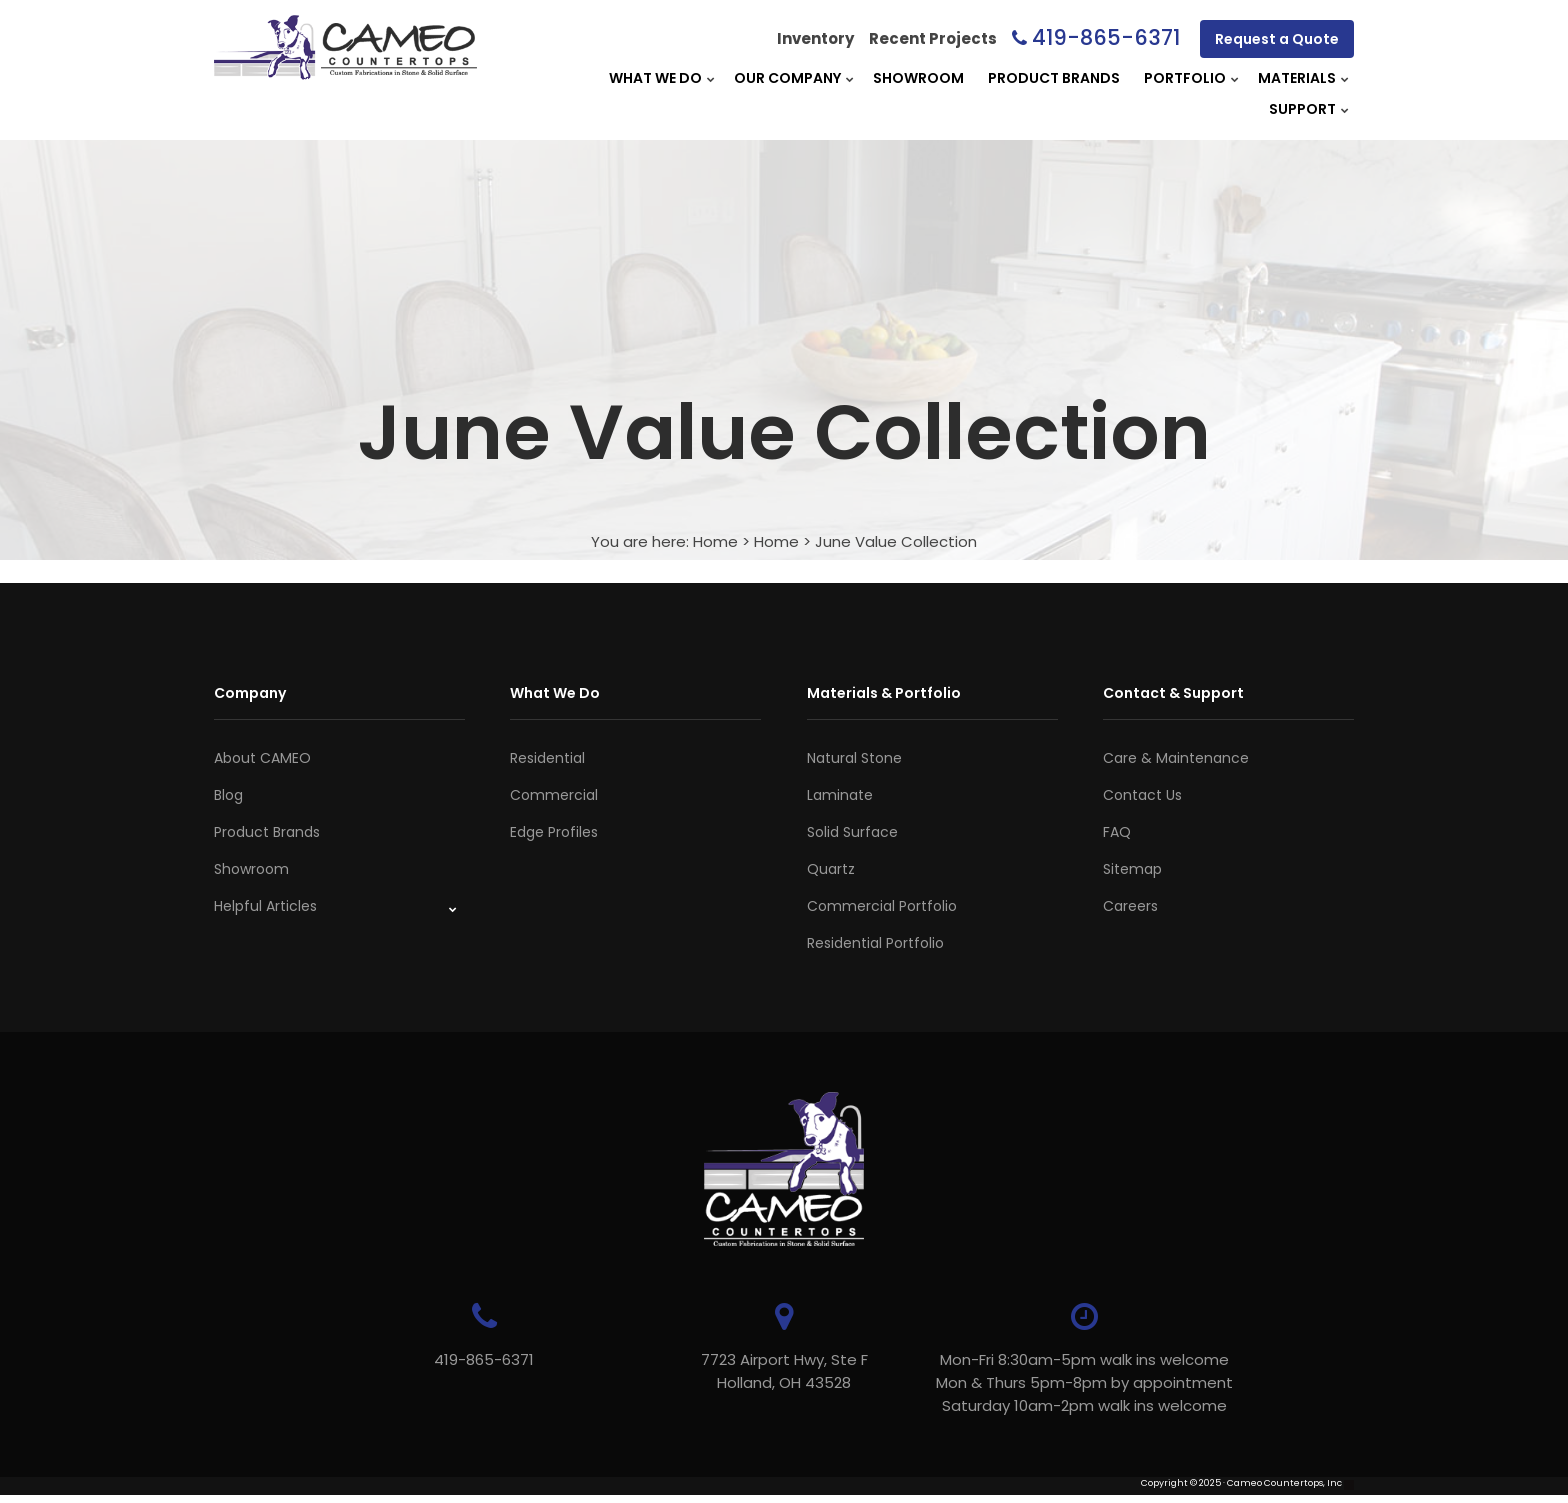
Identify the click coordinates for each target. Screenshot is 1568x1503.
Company (250, 693)
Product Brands (1054, 78)
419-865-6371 (1106, 37)
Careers (1130, 906)
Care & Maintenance (1176, 758)
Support (1302, 109)
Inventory (815, 38)
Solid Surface (852, 832)
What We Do (655, 78)
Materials (1297, 78)
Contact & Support (1173, 693)
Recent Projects (933, 38)
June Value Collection (896, 541)
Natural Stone (854, 758)
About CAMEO (262, 758)
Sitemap (1132, 869)
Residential (547, 758)
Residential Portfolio (875, 943)
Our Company (787, 78)
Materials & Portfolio (884, 693)
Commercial (554, 795)
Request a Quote (1277, 39)
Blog (228, 795)
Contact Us (1142, 795)
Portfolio (1185, 78)
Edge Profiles (554, 832)
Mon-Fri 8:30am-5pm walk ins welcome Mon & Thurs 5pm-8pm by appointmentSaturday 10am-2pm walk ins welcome (1084, 1382)
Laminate (840, 795)
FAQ (1117, 832)
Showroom (918, 78)
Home (715, 541)
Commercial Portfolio (882, 906)
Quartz (831, 869)
